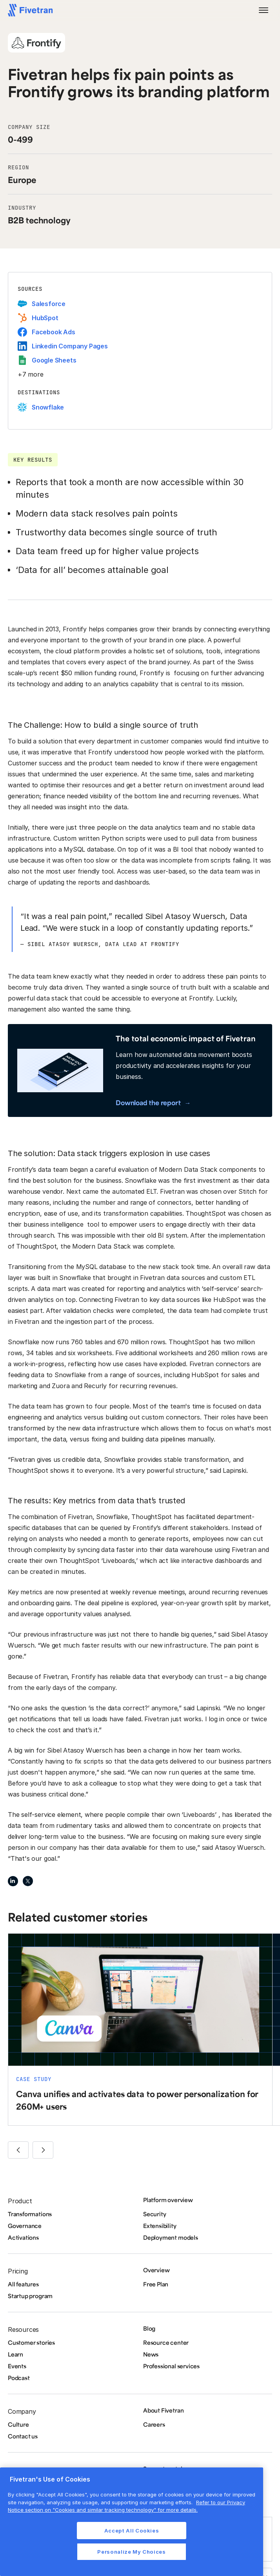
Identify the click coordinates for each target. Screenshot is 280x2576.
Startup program (30, 2295)
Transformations (30, 2213)
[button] (263, 10)
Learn (15, 2354)
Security (154, 2213)
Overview (156, 2269)
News (150, 2354)
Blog (149, 2328)
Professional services (171, 2365)
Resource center (166, 2342)
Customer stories (31, 2342)
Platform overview (168, 2199)
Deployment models (170, 2237)
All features (23, 2284)
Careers (154, 2424)
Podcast (19, 2377)
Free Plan (155, 2284)
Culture (18, 2424)
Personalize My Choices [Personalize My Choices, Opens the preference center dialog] (131, 2552)
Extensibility (159, 2225)
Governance (25, 2225)
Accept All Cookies (131, 2530)
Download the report (148, 1102)
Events (17, 2365)
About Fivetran (163, 2410)
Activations (23, 2237)
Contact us (23, 2436)
